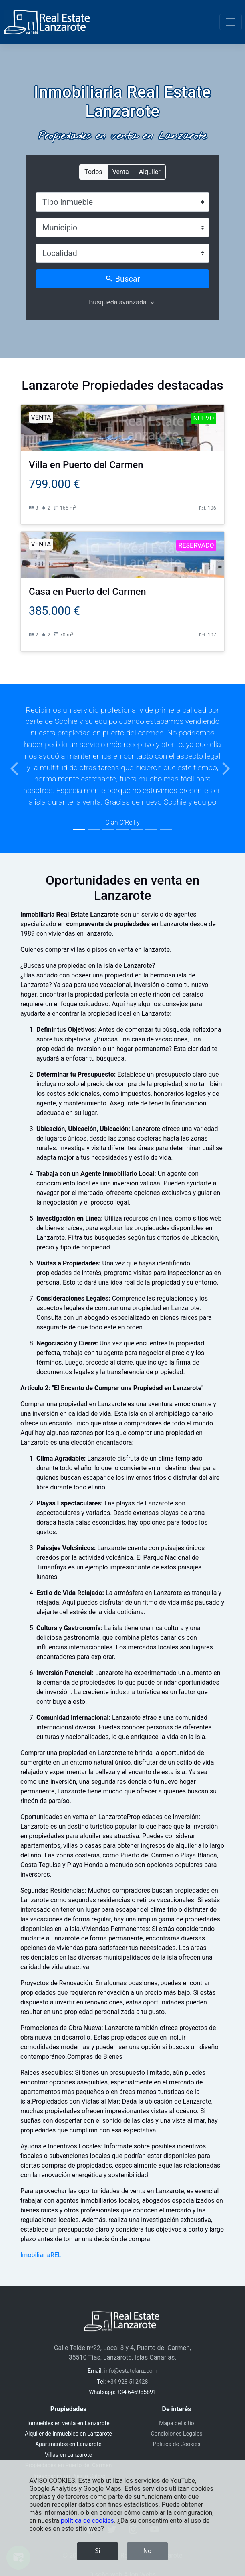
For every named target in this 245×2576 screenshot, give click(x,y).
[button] (18, 769)
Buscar (122, 279)
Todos (93, 171)
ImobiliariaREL (40, 2255)
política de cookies (87, 2520)
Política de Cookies (176, 2444)
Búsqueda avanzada (117, 302)
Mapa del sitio (176, 2423)
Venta (120, 171)
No (147, 2551)
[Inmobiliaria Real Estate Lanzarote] (47, 22)
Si (97, 2551)
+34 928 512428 (127, 2381)
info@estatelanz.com (130, 2371)
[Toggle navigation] (230, 22)
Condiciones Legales (176, 2433)
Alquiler (150, 171)
